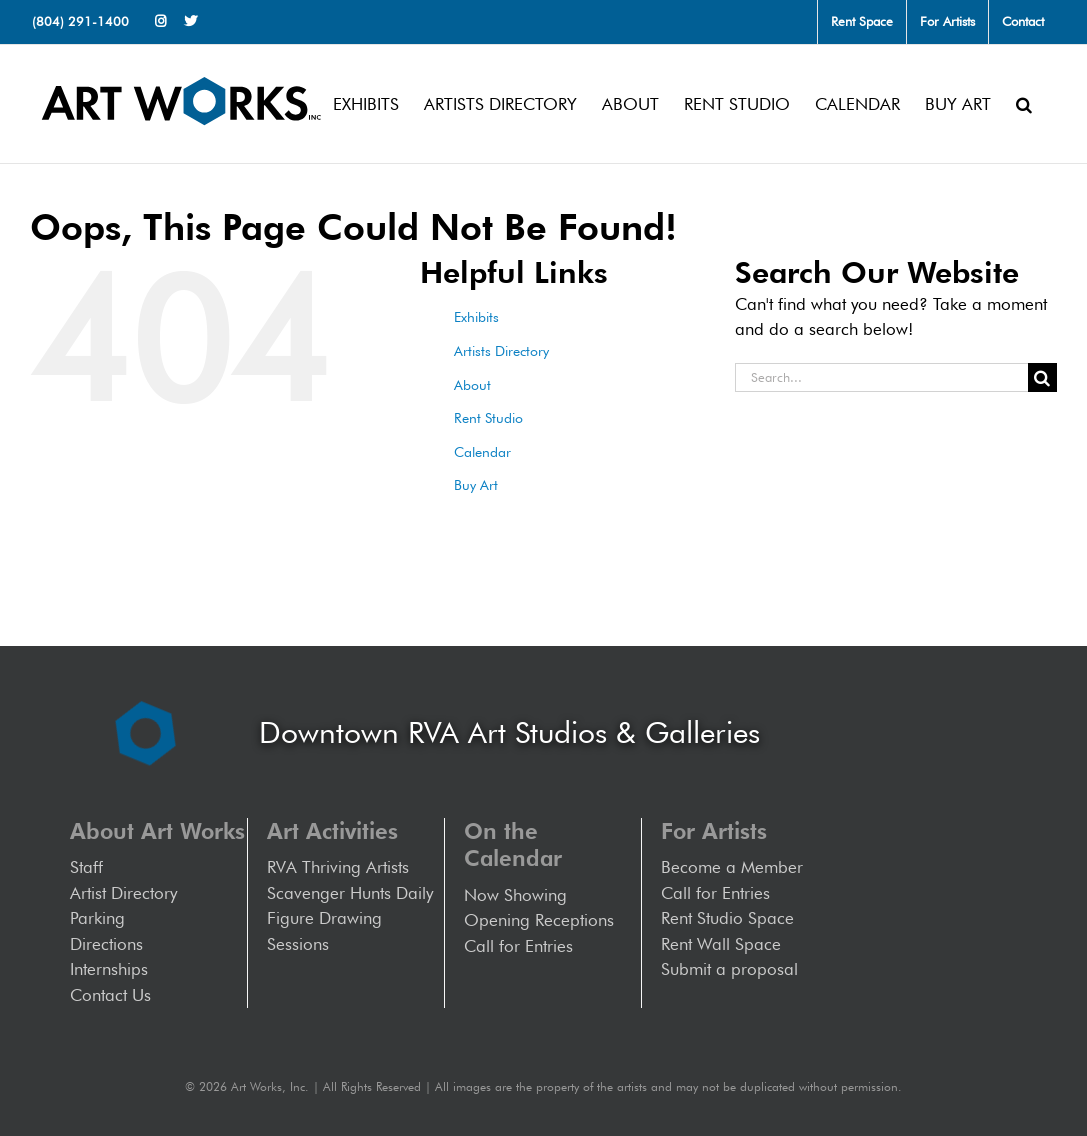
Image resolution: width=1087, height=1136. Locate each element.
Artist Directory (123, 893)
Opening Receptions (539, 920)
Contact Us (110, 995)
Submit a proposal (729, 969)
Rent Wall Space (721, 944)
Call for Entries (523, 946)
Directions (106, 944)
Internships (109, 969)
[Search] (1042, 377)
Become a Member (732, 867)
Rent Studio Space (727, 918)
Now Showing (515, 895)
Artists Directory (501, 351)
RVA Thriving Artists (338, 867)
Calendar (482, 452)
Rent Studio (488, 418)
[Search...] (881, 377)
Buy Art (476, 485)
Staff (86, 867)
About (472, 385)
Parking (97, 918)
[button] (1024, 104)
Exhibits (476, 317)
